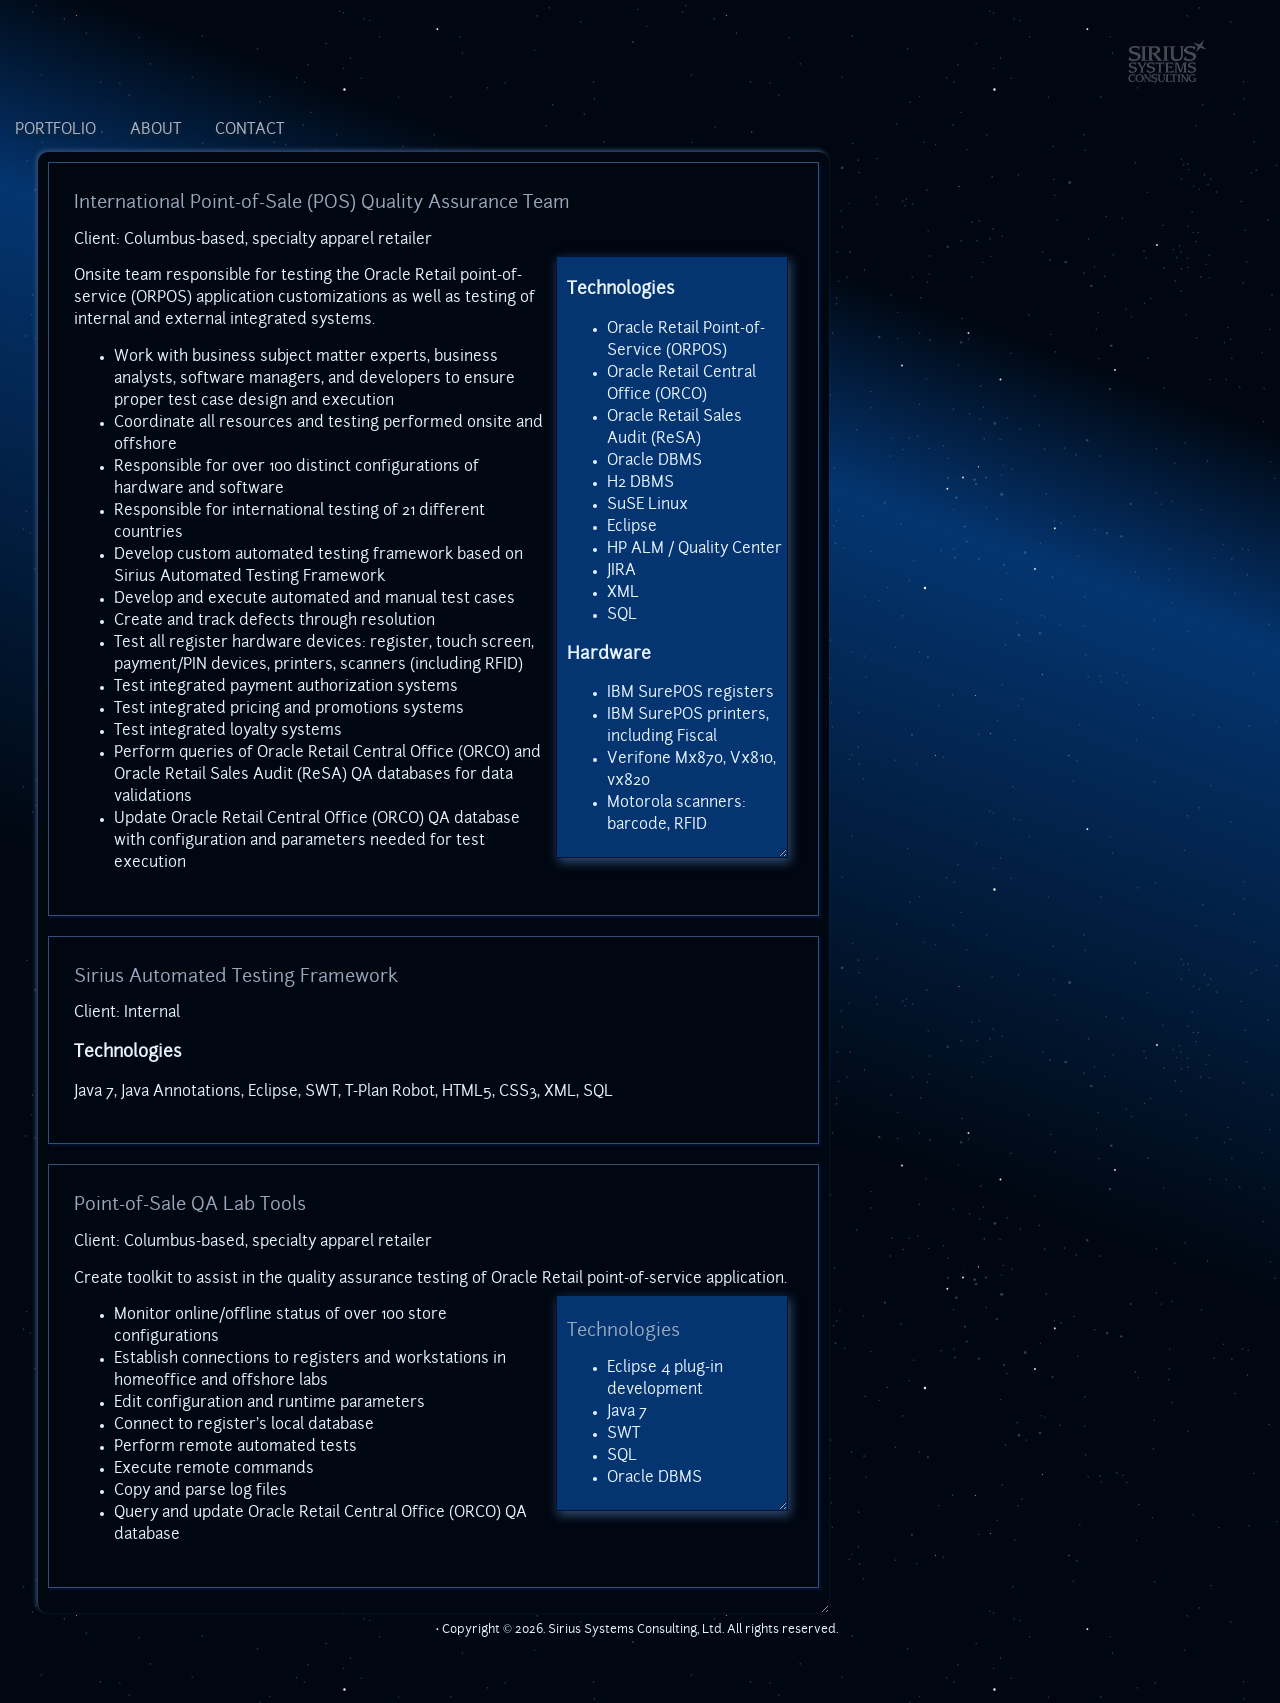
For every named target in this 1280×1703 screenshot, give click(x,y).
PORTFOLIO (55, 130)
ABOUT (155, 130)
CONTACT (249, 130)
